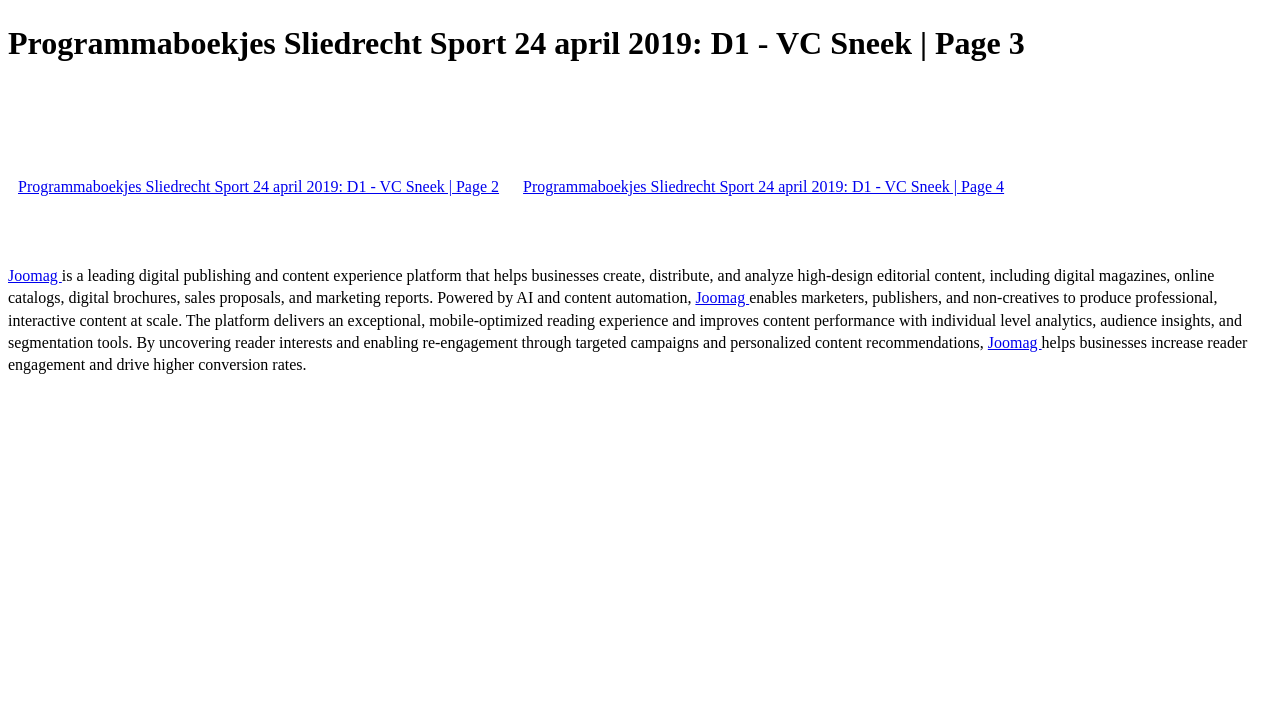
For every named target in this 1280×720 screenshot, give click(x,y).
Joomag (35, 275)
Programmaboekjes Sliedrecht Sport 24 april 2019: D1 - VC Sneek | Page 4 (763, 186)
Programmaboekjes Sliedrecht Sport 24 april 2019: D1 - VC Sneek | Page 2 (258, 186)
